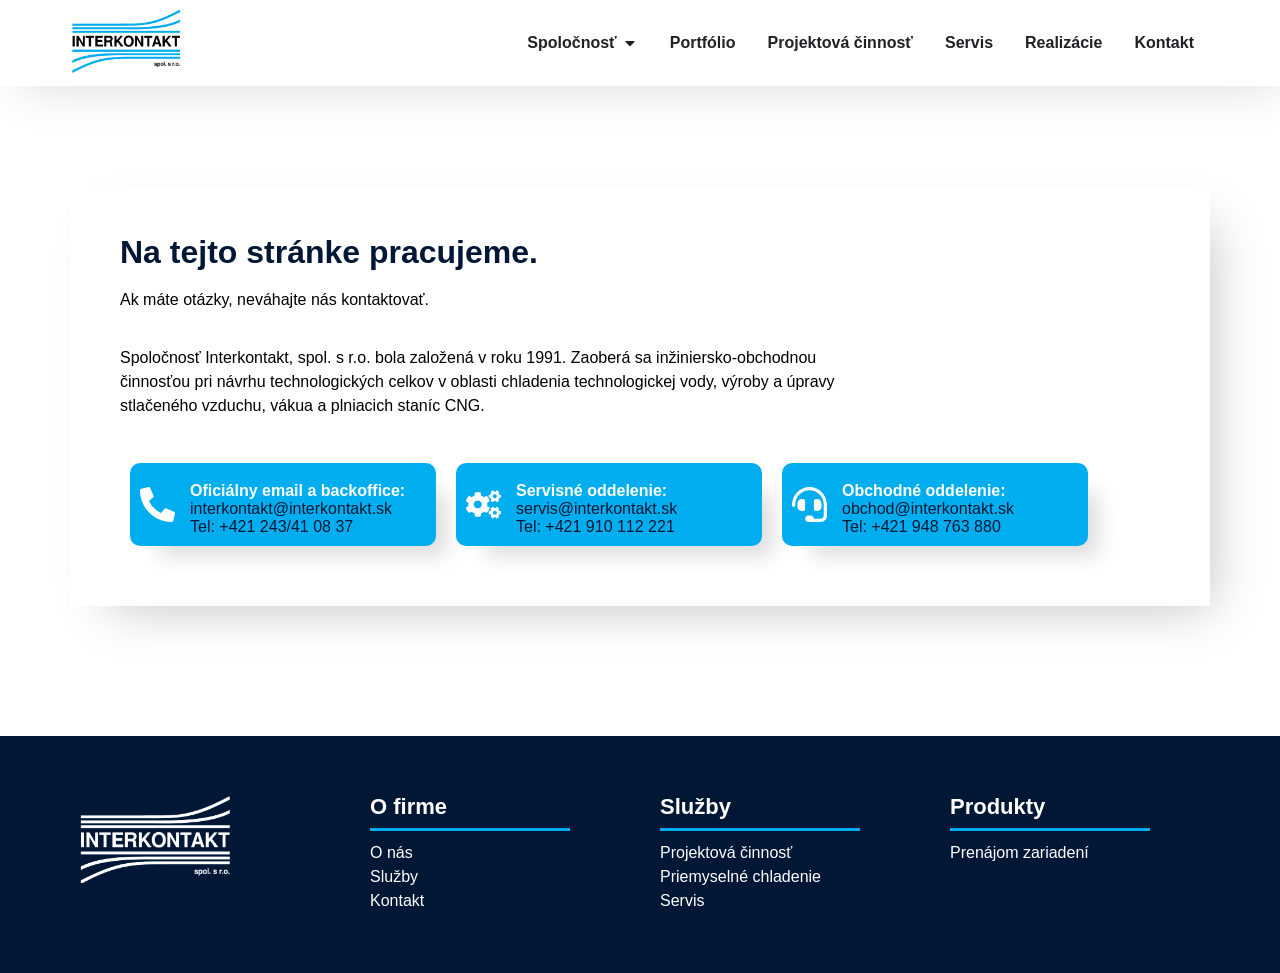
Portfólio (703, 42)
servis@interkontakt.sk (596, 508)
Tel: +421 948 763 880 (921, 526)
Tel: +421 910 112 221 (595, 526)
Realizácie (1063, 42)
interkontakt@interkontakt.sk (291, 508)
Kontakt (1164, 42)
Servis (969, 42)
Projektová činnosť (840, 42)
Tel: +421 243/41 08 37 (271, 526)
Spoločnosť (571, 42)
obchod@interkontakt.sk (928, 508)
